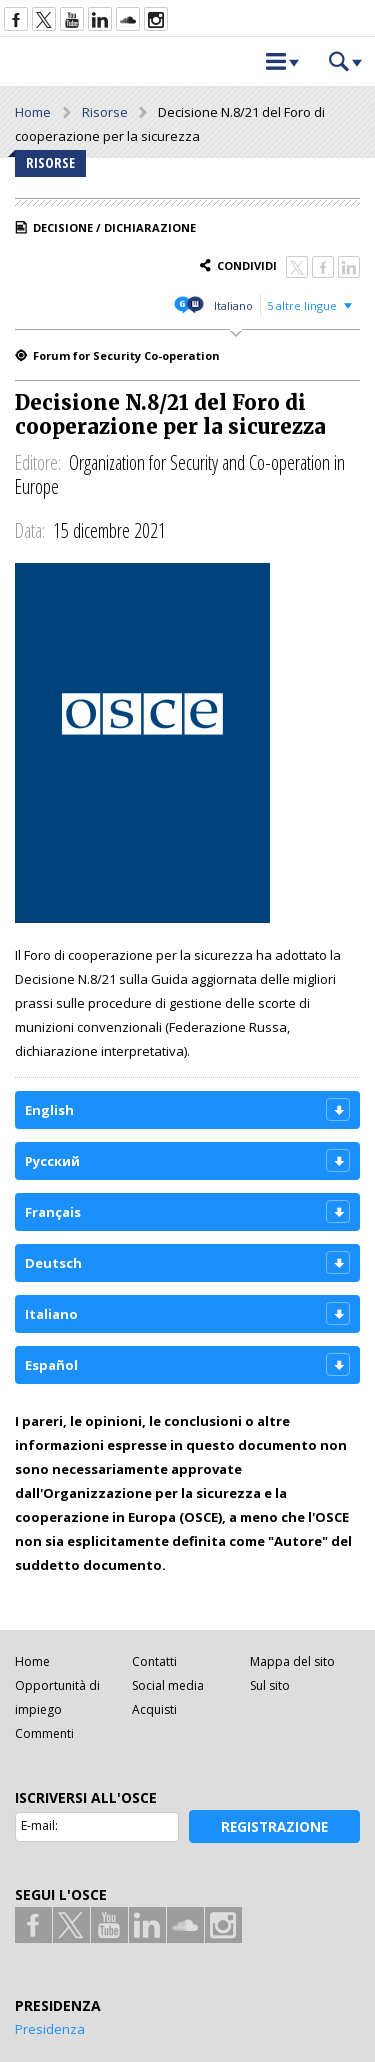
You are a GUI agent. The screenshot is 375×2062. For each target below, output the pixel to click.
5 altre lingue (302, 305)
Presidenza (50, 2029)
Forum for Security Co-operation (126, 355)
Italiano (233, 305)
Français (53, 1212)
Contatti (154, 1661)
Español (51, 1365)
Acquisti (154, 1709)
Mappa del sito (292, 1661)
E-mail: (39, 1825)
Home (33, 112)
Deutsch (53, 1263)
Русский (52, 1161)
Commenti (44, 1733)
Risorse (105, 112)
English (49, 1110)
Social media (168, 1685)
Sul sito (270, 1685)
